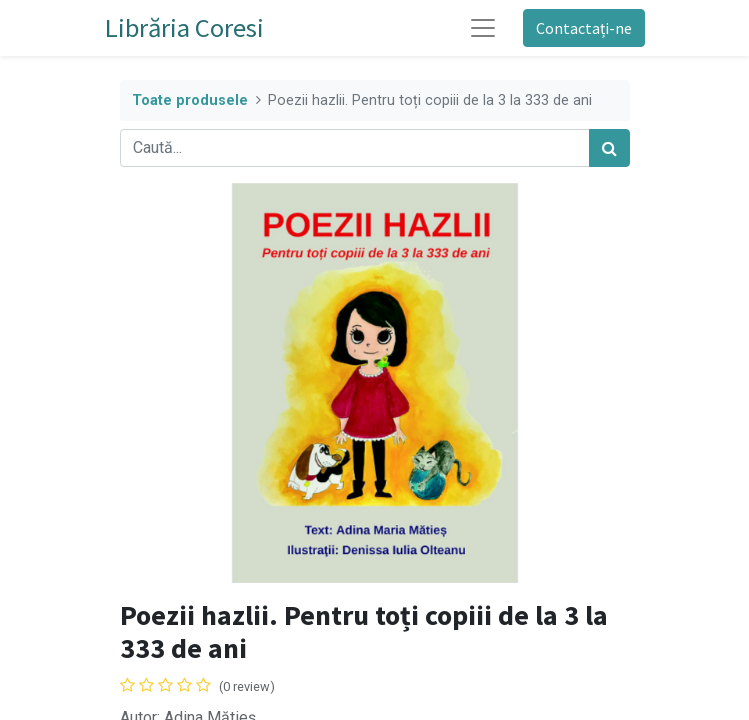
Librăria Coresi (184, 27)
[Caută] (609, 148)
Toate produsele (190, 100)
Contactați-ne (584, 28)
